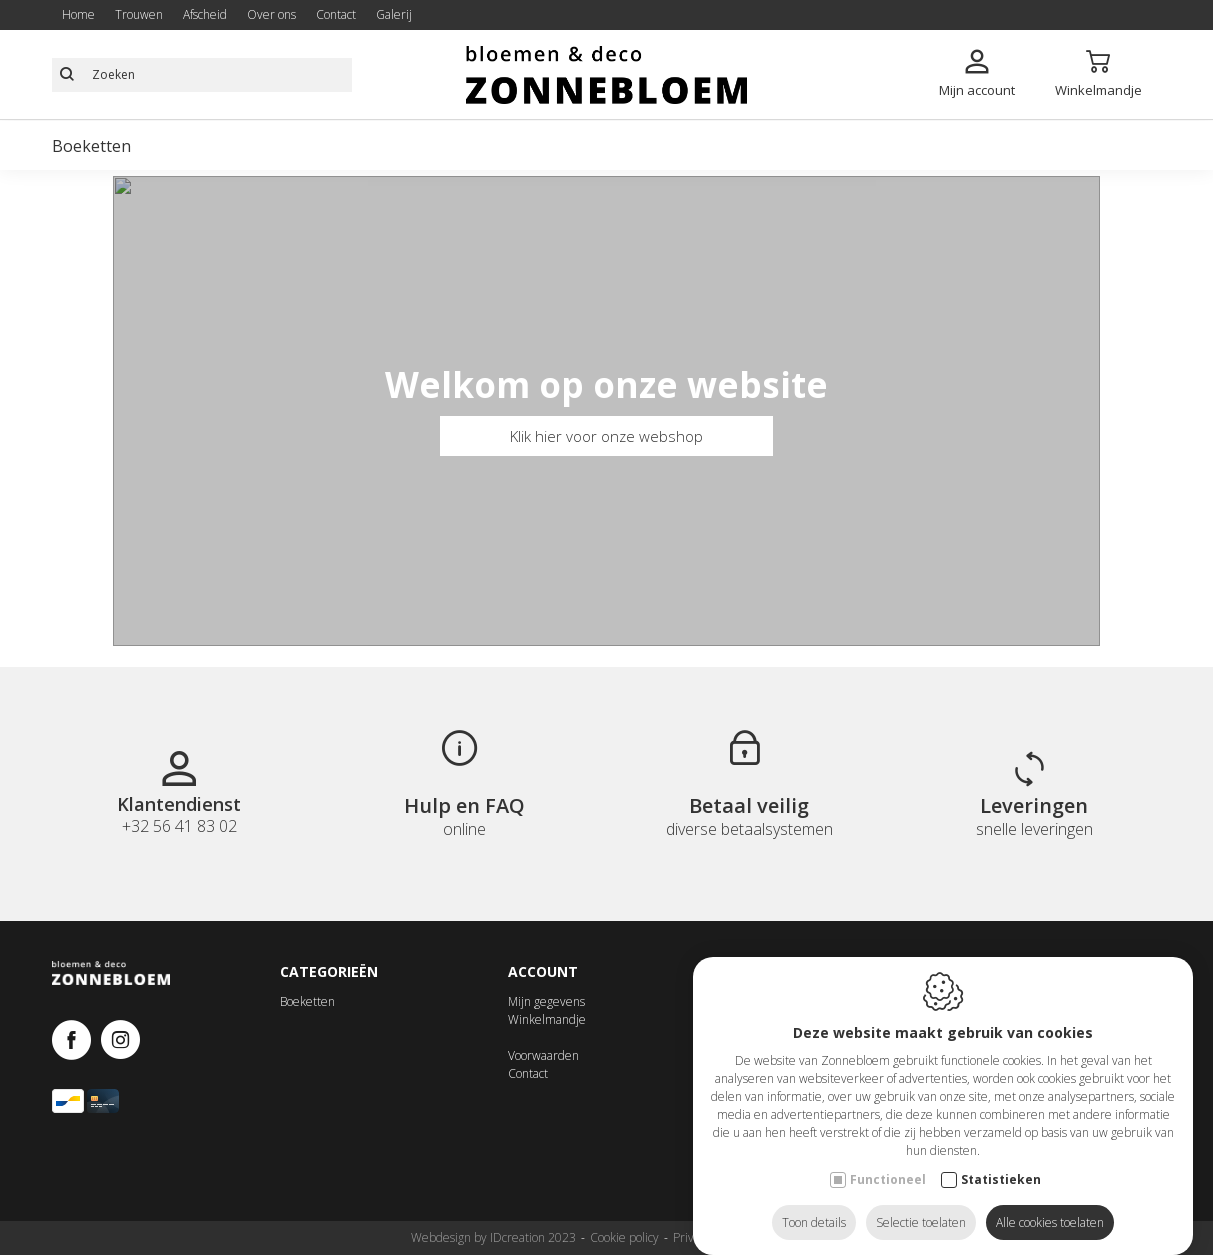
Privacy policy (708, 1237)
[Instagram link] (120, 1041)
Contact (528, 1073)
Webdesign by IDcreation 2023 (493, 1237)
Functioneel (888, 1159)
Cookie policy (624, 1237)
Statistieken (1001, 1159)
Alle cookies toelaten (1050, 1202)
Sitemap (780, 1237)
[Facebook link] (76, 1041)
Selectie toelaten (921, 1202)
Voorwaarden (543, 1055)
